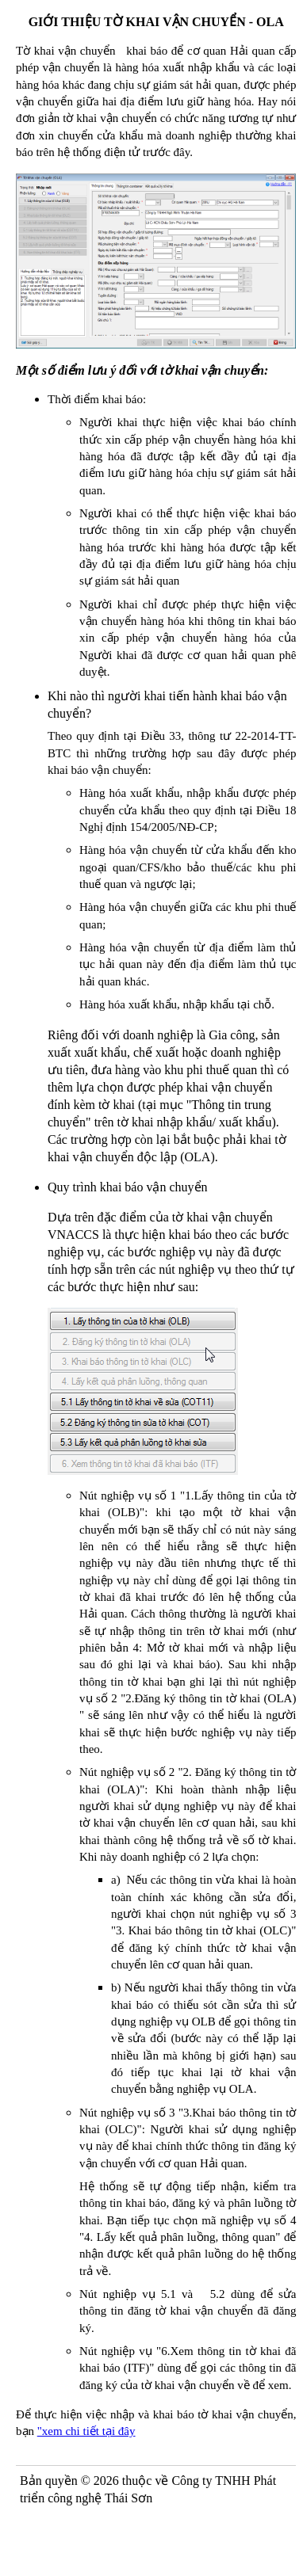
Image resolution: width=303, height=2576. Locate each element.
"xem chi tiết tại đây (86, 2431)
